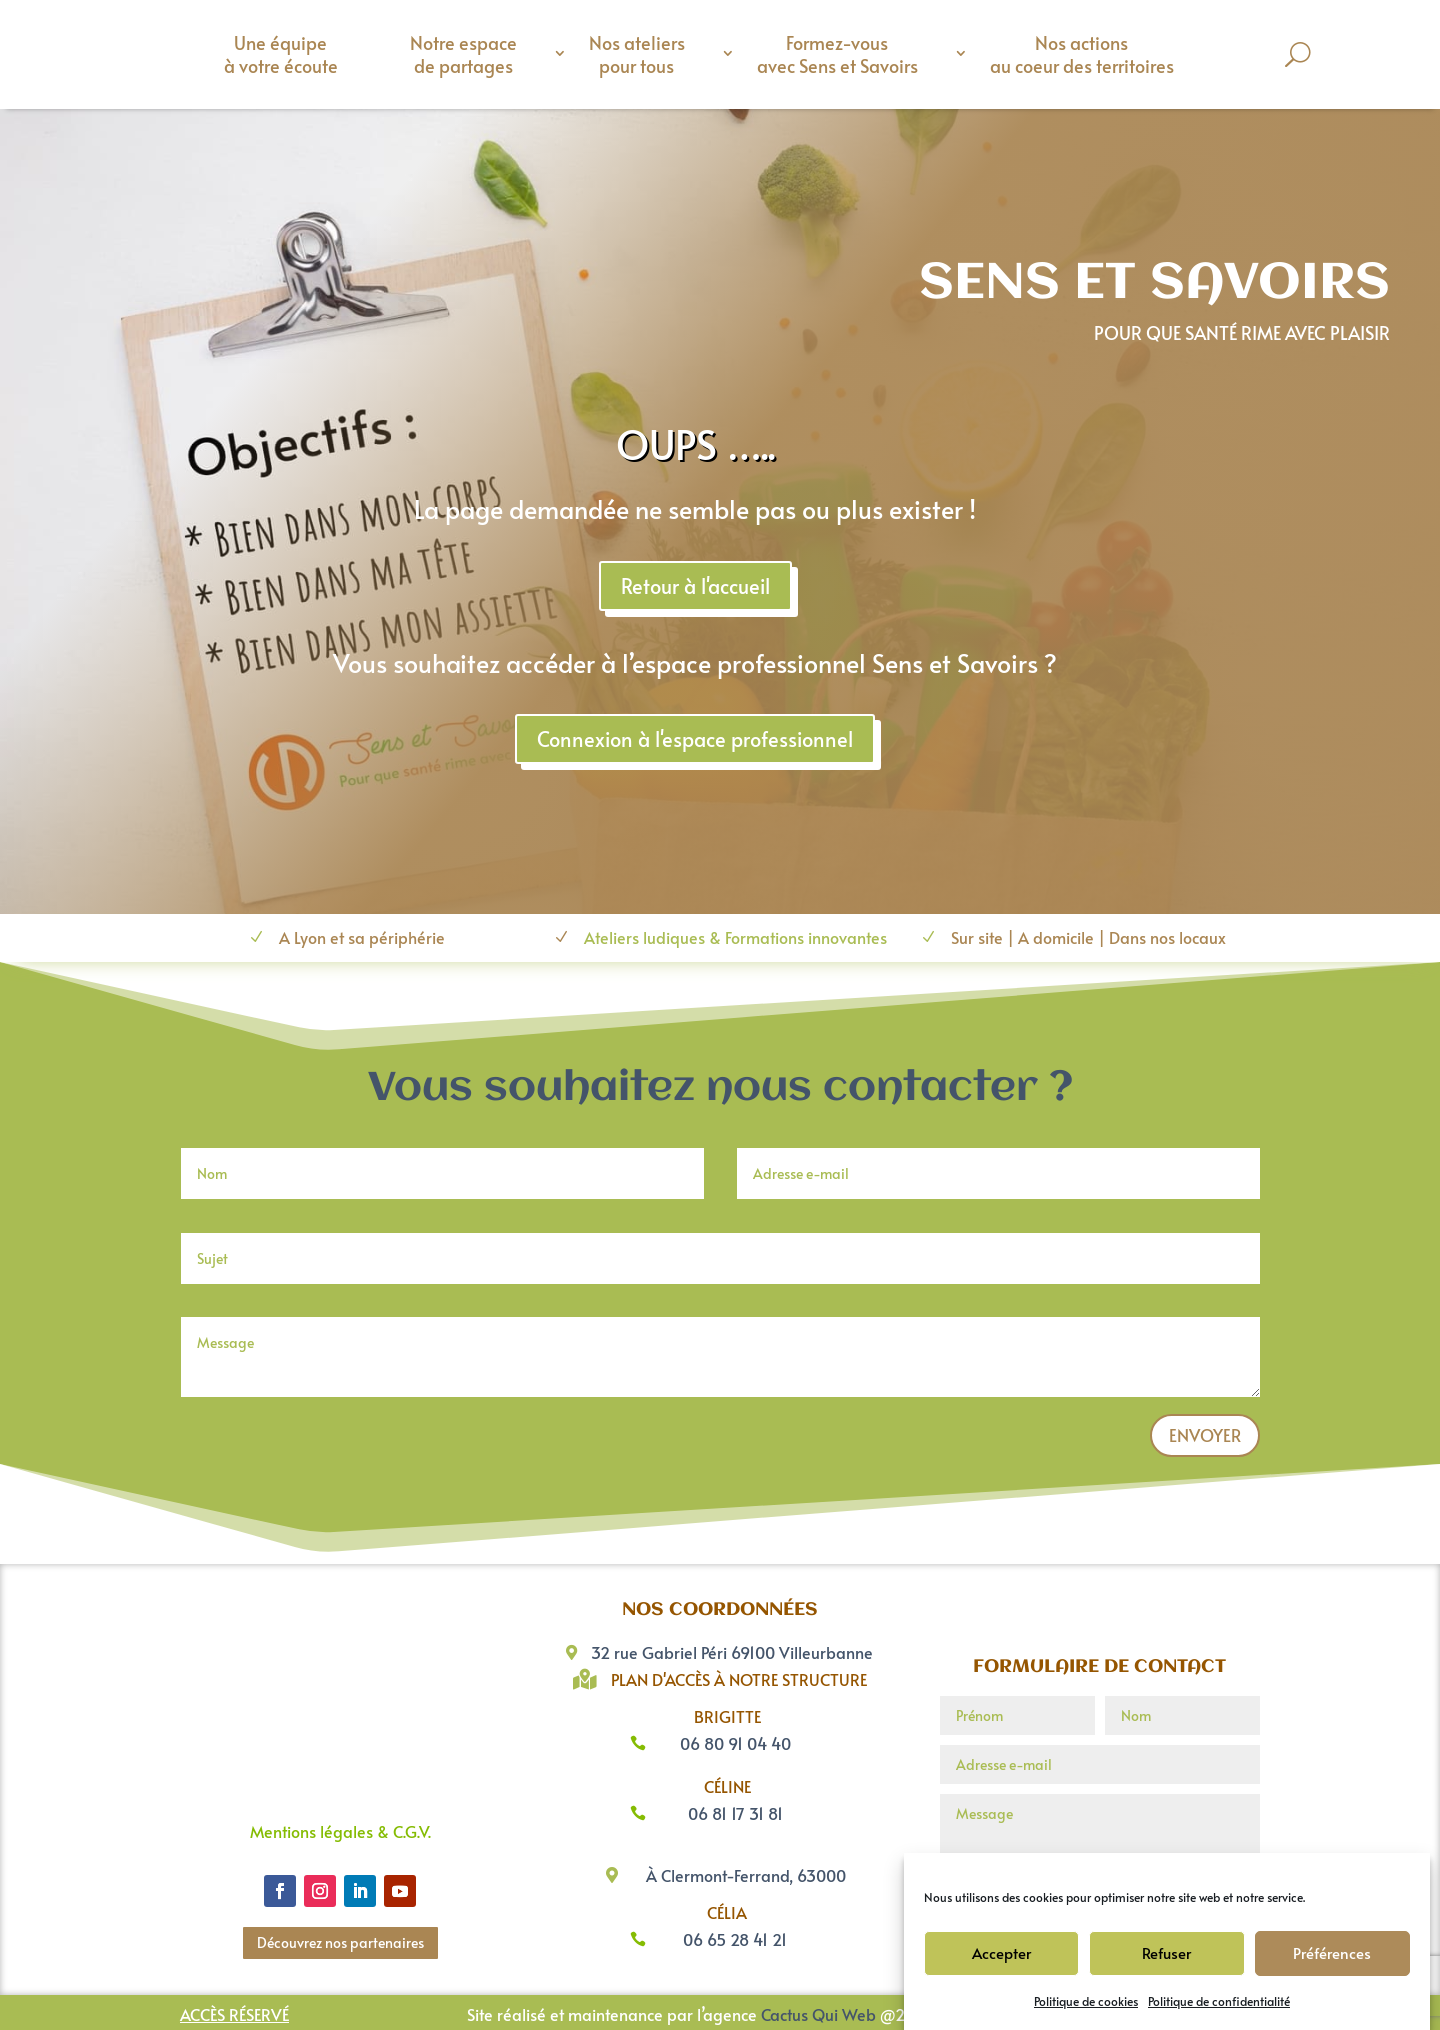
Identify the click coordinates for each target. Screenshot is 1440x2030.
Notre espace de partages (463, 54)
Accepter (1001, 1952)
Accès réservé (234, 2014)
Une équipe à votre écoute (281, 54)
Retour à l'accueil (1251, 586)
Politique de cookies (1086, 2001)
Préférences (1332, 1952)
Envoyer (1205, 1435)
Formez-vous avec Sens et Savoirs (837, 54)
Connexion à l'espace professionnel (1251, 739)
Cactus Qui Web (818, 2014)
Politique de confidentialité (1219, 2001)
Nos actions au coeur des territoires (1082, 54)
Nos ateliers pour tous (637, 54)
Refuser (1166, 1952)
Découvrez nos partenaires (340, 1942)
